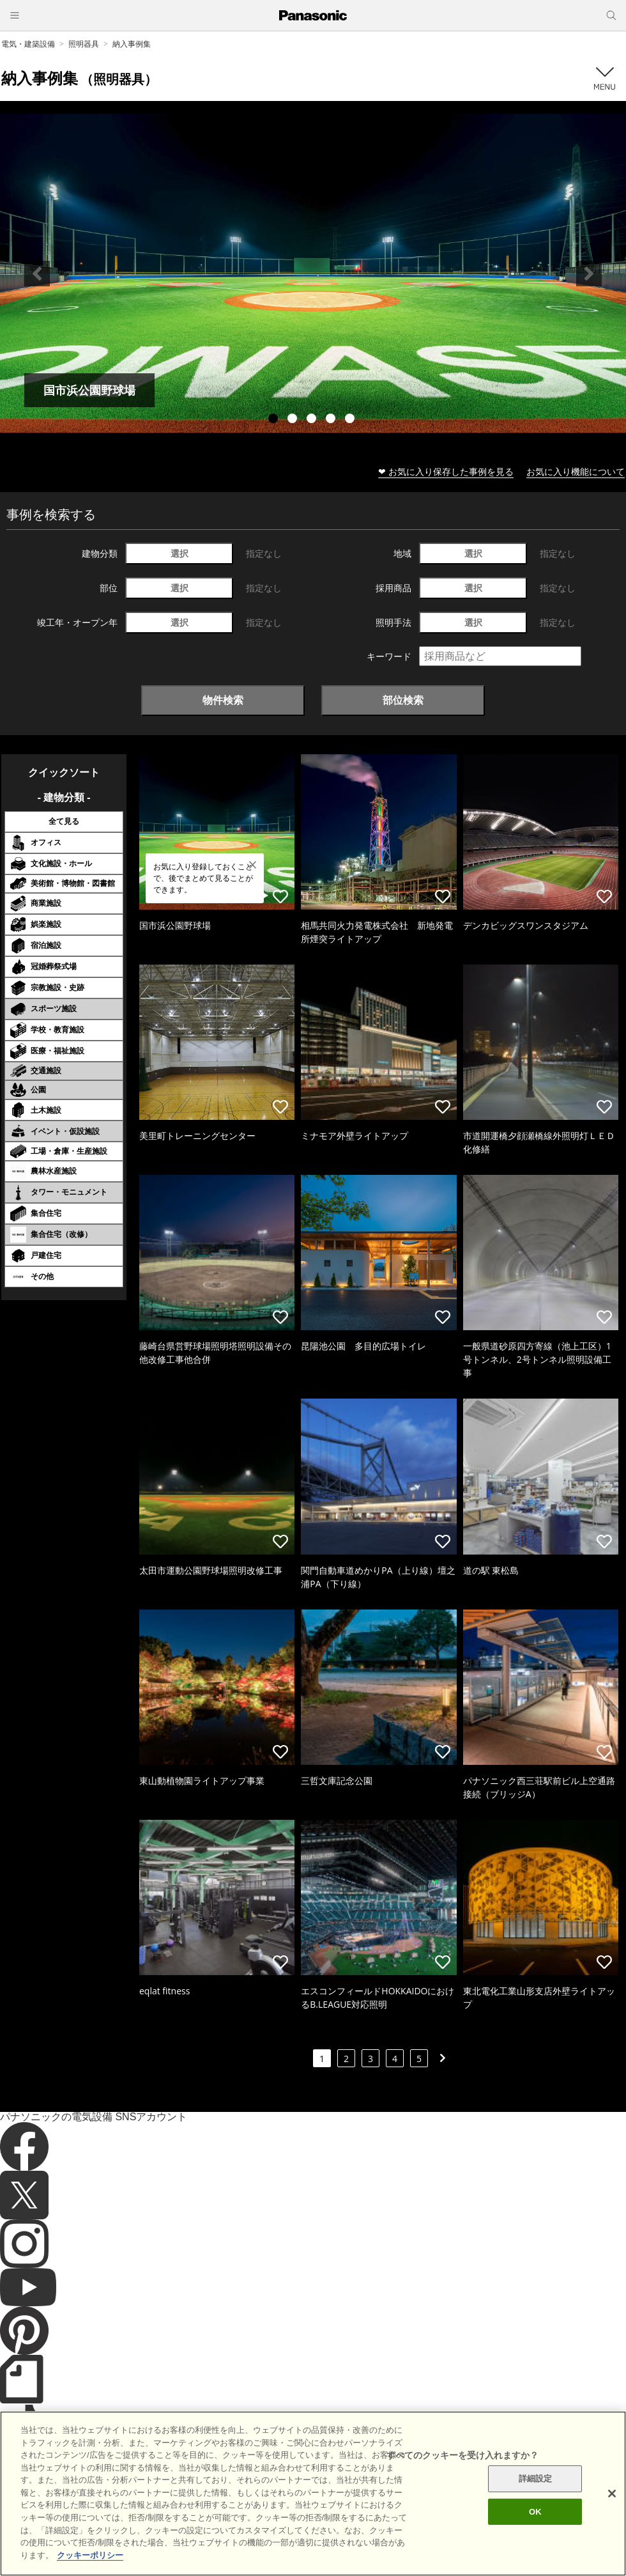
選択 (179, 553)
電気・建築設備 (28, 43)
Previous (37, 273)
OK (535, 2534)
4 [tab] (332, 420)
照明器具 (83, 43)
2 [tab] (293, 420)
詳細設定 (536, 2501)
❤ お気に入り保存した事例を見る (446, 471)
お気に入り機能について (575, 471)
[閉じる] (612, 2516)
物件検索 (222, 700)
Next (589, 273)
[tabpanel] (313, 273)
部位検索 (403, 700)
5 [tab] (351, 420)
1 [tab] (274, 420)
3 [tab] (313, 420)
